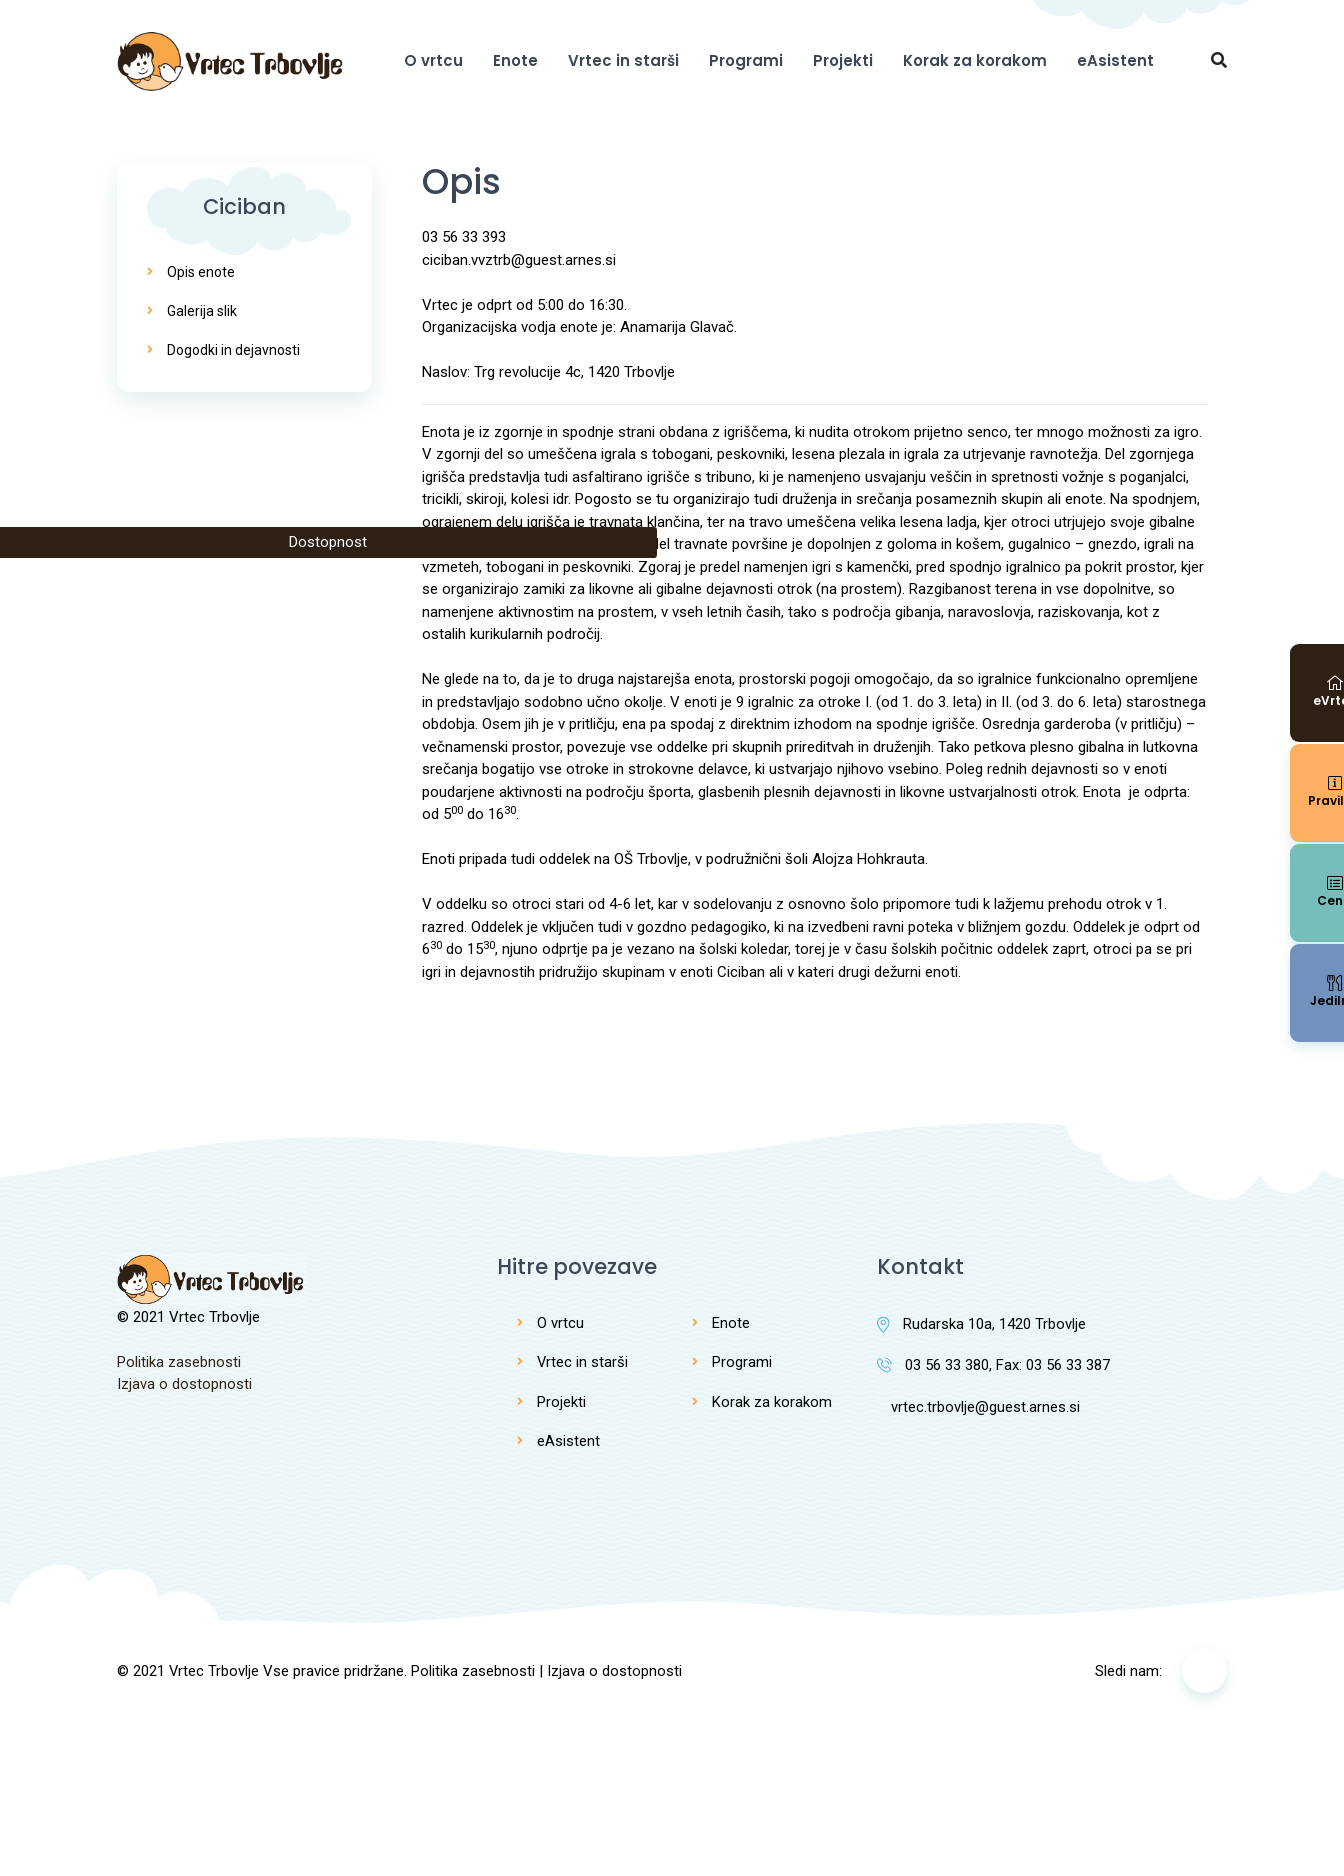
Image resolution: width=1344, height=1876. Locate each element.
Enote (515, 60)
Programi (746, 60)
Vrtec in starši (623, 60)
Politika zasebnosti (179, 1362)
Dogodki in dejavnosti (233, 350)
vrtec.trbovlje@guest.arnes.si (978, 1408)
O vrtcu (433, 60)
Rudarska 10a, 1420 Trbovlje (981, 1324)
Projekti (843, 60)
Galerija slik (202, 311)
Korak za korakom (975, 60)
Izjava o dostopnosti (184, 1384)
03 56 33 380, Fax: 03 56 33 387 (993, 1366)
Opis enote (201, 272)
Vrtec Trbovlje (214, 1671)
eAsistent (1115, 60)
